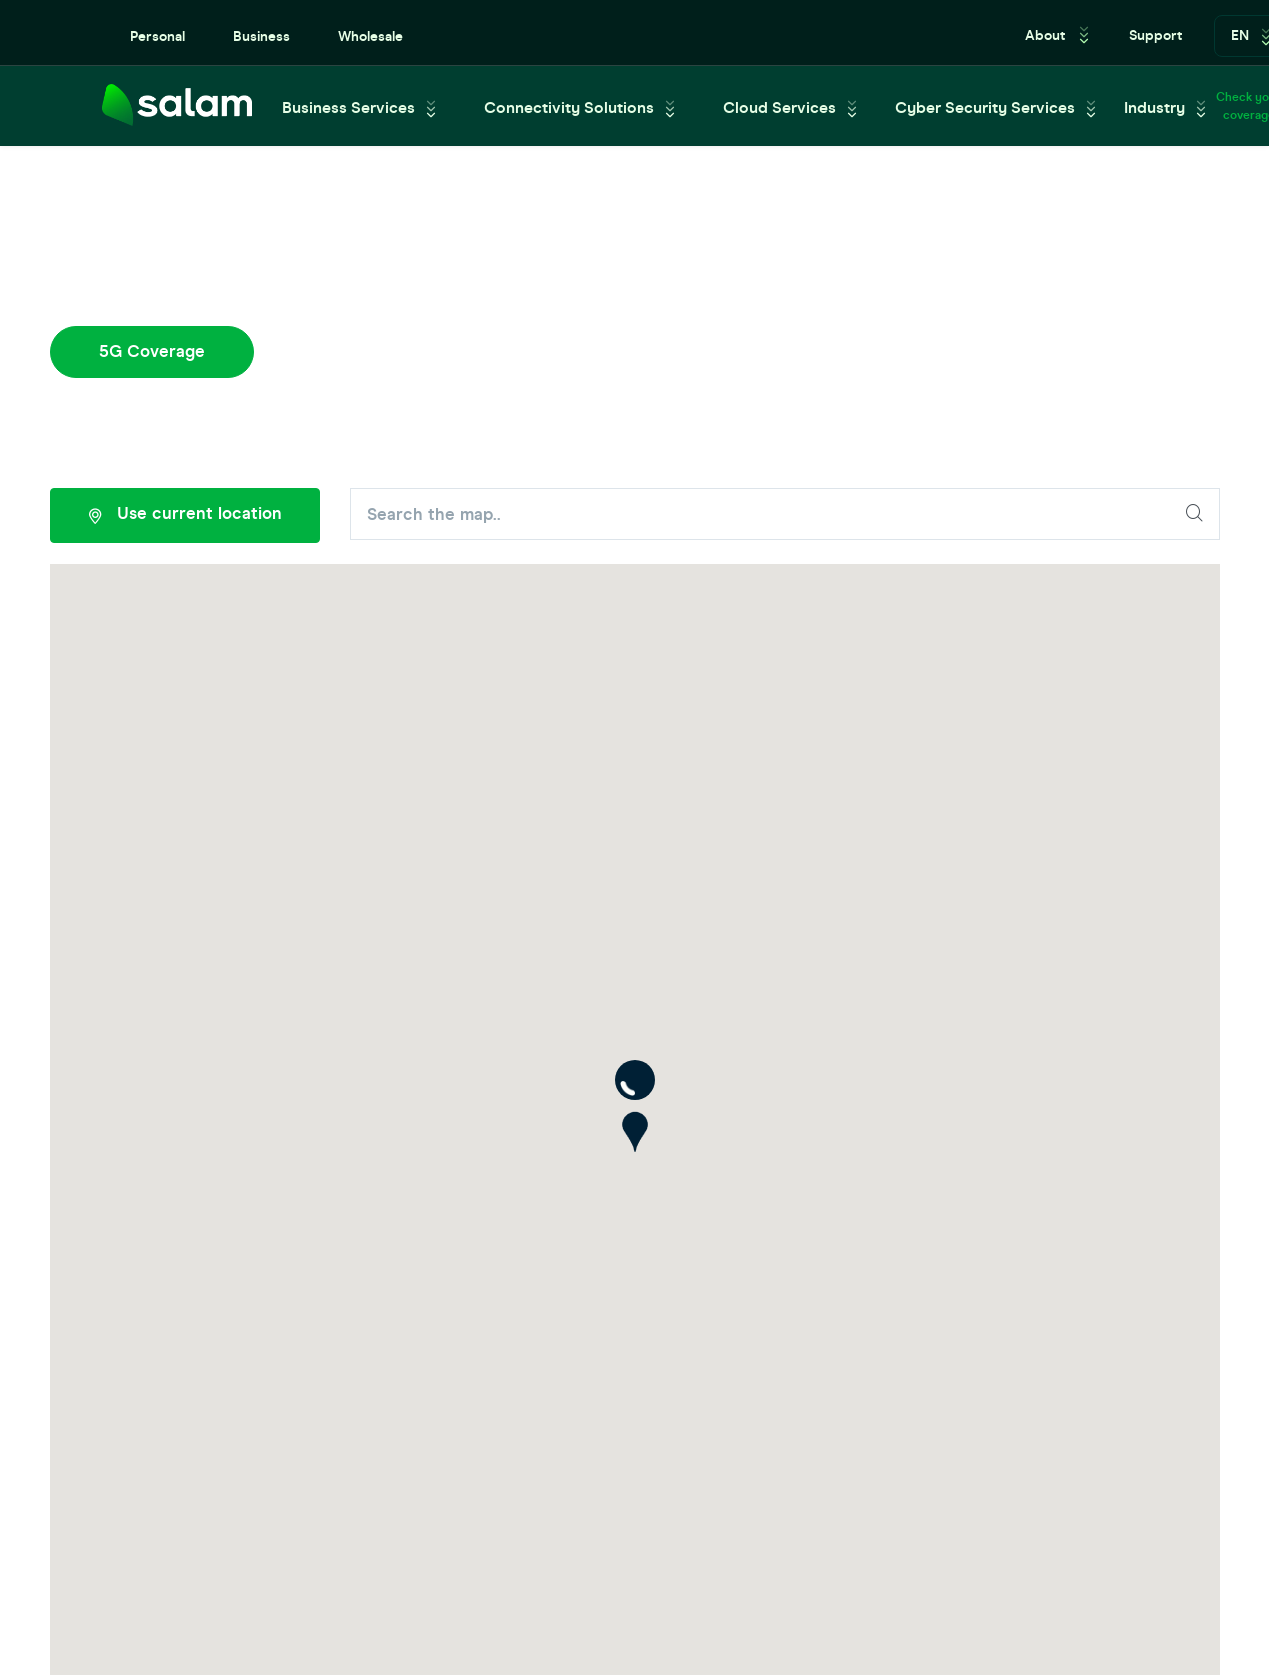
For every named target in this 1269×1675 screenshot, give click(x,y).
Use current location (184, 516)
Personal (157, 36)
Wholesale (370, 36)
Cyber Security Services (985, 107)
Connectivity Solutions (569, 107)
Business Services (348, 107)
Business (261, 36)
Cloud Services (779, 107)
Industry (1154, 107)
